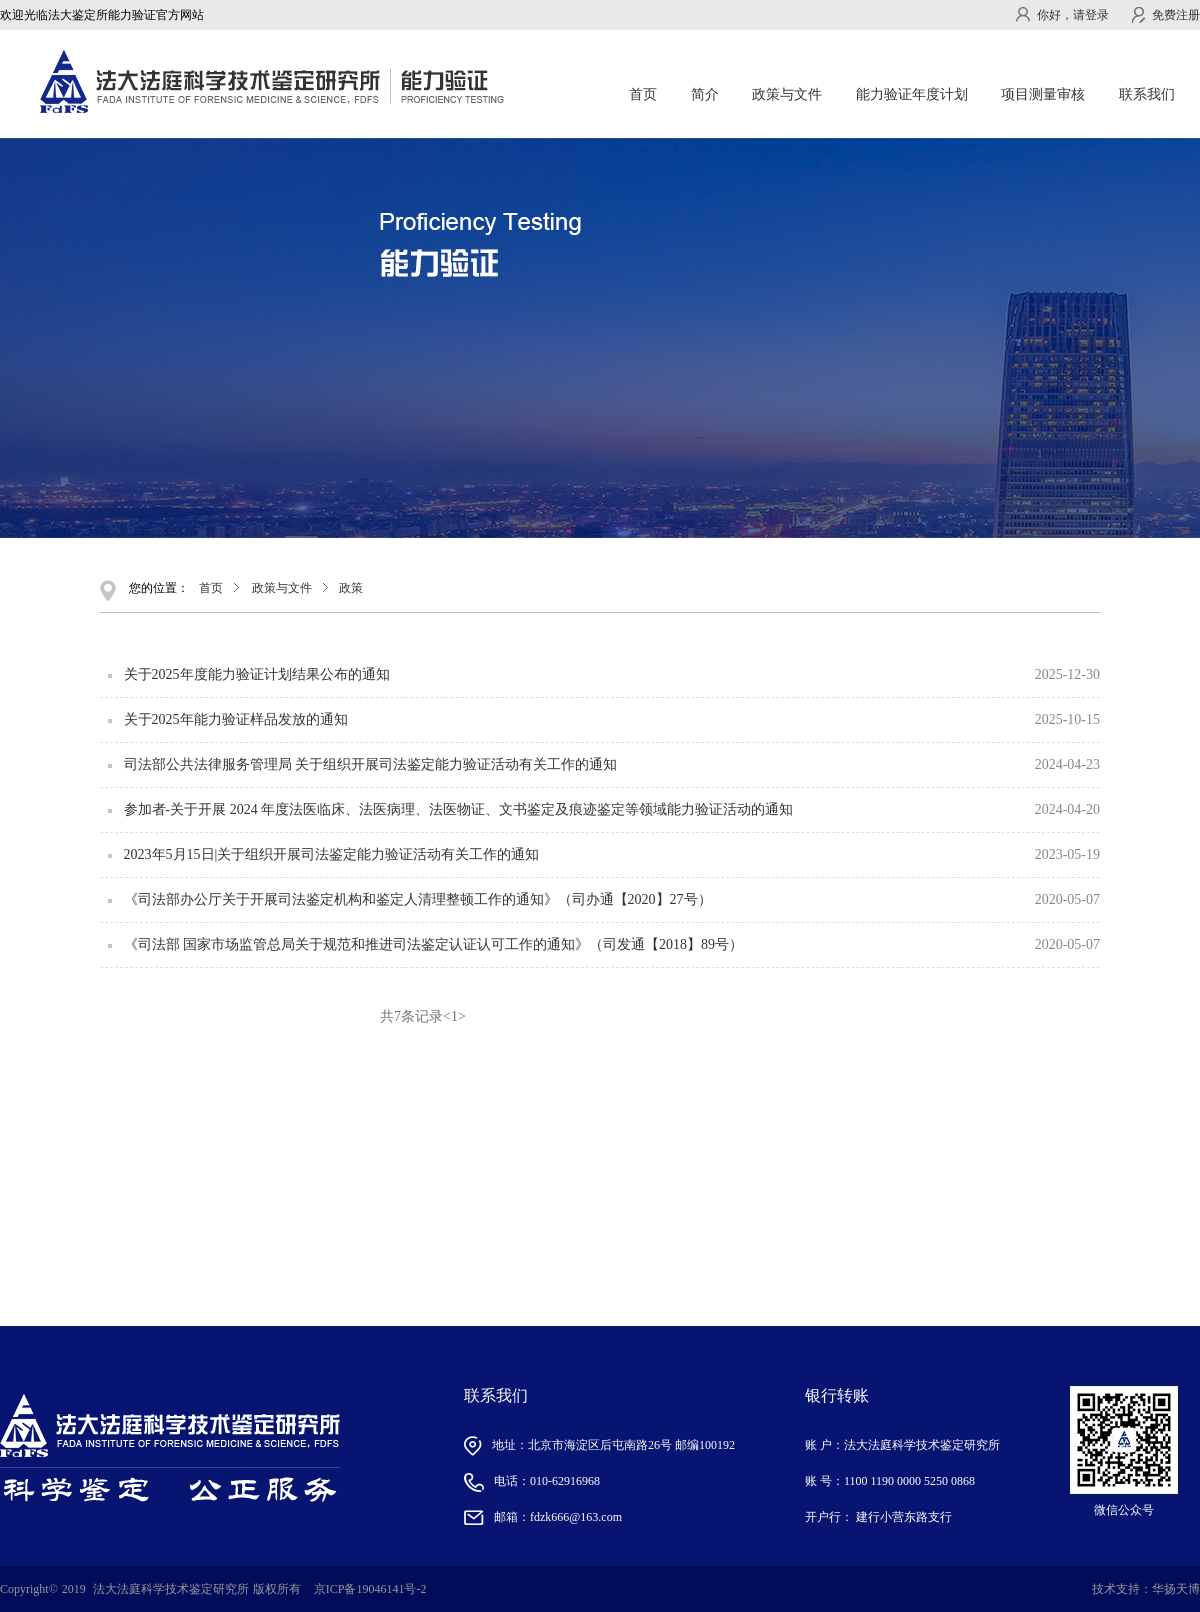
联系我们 (1147, 94)
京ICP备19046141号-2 (370, 1589)
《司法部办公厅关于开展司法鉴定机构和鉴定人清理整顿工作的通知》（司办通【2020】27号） (418, 899)
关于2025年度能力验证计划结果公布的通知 (257, 674)
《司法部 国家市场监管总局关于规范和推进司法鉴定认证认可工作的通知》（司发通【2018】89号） (434, 944)
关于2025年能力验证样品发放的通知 (236, 719)
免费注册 (1166, 15)
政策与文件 (282, 588)
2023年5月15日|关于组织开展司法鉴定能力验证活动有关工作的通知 (332, 854)
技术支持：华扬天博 (1146, 1589)
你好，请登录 (1062, 15)
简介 (705, 94)
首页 (643, 94)
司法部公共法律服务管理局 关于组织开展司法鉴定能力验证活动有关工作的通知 (371, 764)
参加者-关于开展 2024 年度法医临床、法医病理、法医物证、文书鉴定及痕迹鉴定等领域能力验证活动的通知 (459, 809)
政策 (351, 588)
